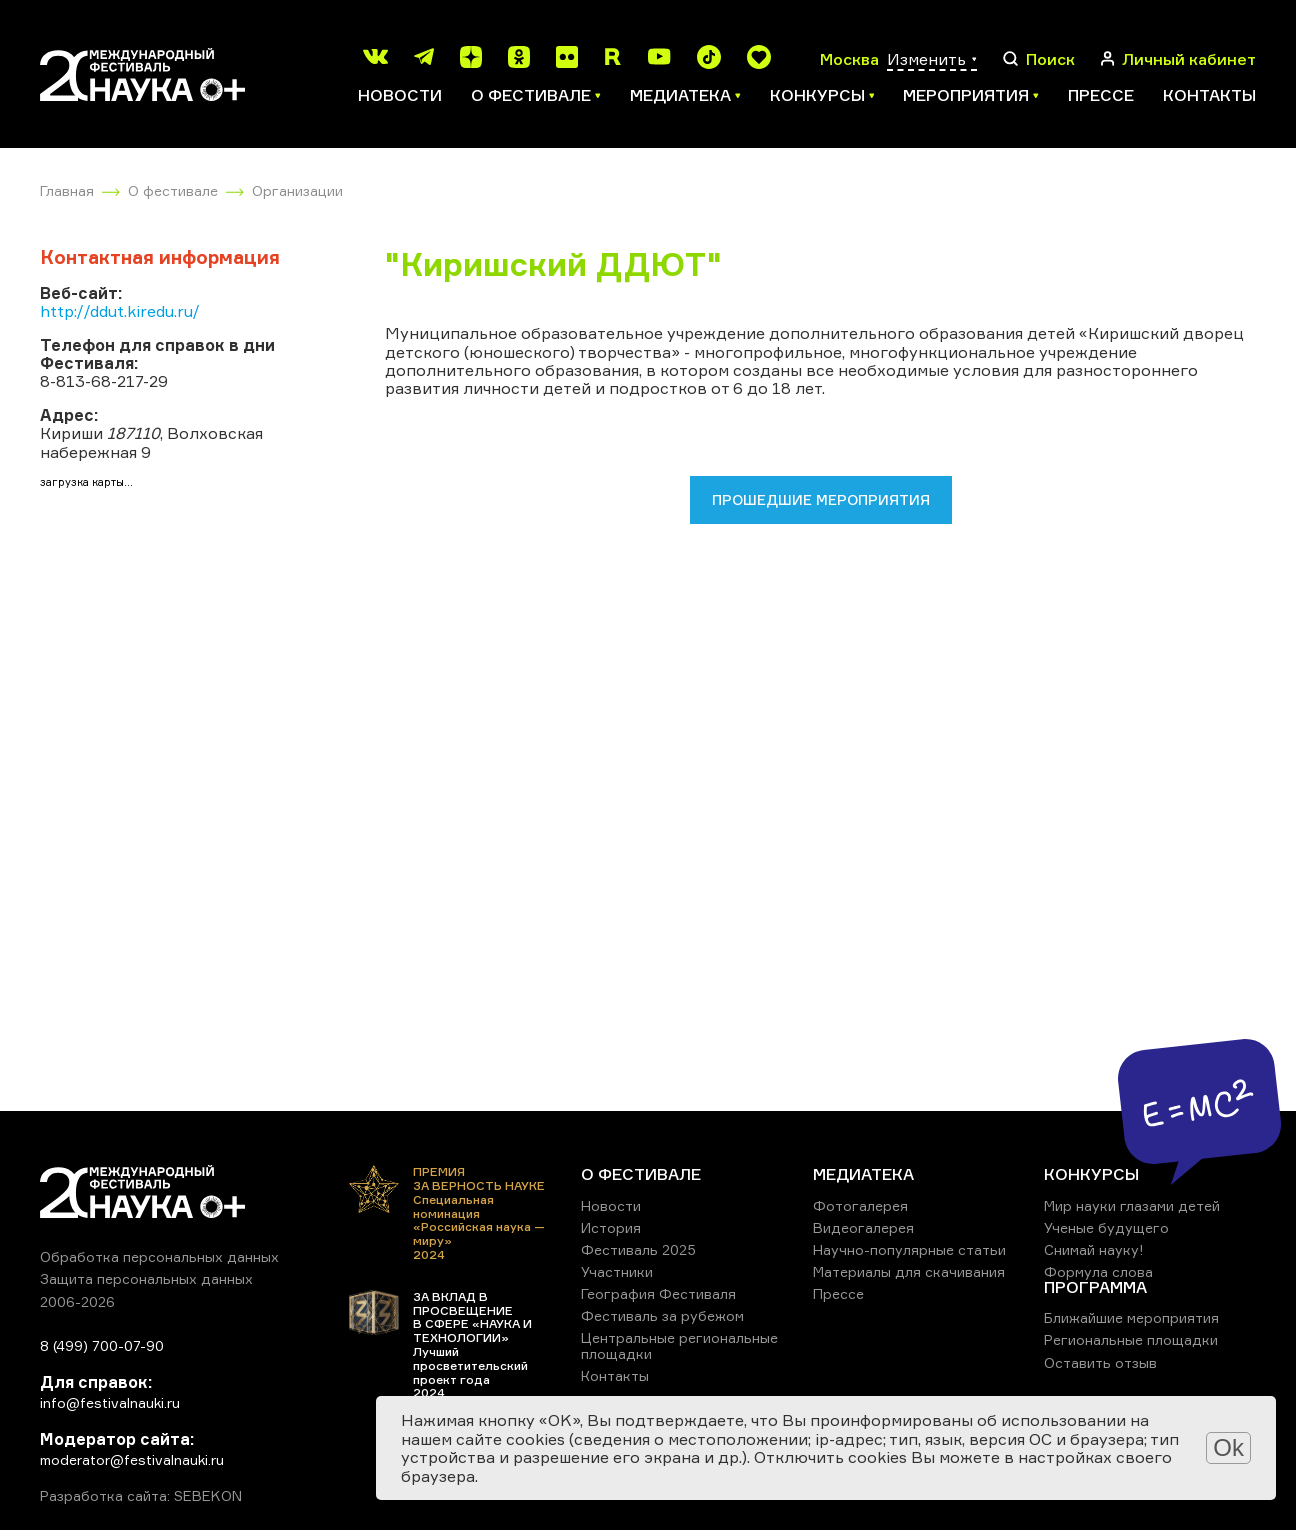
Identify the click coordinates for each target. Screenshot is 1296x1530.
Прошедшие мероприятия (821, 499)
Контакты (1209, 95)
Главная (67, 190)
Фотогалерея (860, 1205)
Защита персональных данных (146, 1278)
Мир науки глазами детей (1132, 1205)
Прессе (1101, 95)
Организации (297, 190)
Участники (617, 1271)
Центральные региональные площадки (679, 1345)
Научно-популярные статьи (909, 1249)
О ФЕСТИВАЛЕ (641, 1174)
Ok (1228, 1447)
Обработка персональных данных (159, 1256)
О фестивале (173, 190)
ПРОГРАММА (1095, 1287)
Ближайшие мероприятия (1131, 1317)
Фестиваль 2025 (638, 1249)
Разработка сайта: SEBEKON (141, 1496)
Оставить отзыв (1100, 1362)
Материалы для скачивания (909, 1271)
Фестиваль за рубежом (662, 1315)
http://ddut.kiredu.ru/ (120, 311)
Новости (400, 95)
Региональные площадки (1131, 1339)
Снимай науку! (1094, 1249)
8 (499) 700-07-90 (102, 1345)
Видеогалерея (863, 1227)
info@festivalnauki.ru (110, 1402)
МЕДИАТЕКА (863, 1174)
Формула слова (1098, 1271)
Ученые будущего (1106, 1227)
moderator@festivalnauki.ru (132, 1459)
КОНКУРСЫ (1091, 1174)
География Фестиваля (658, 1293)
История (611, 1227)
